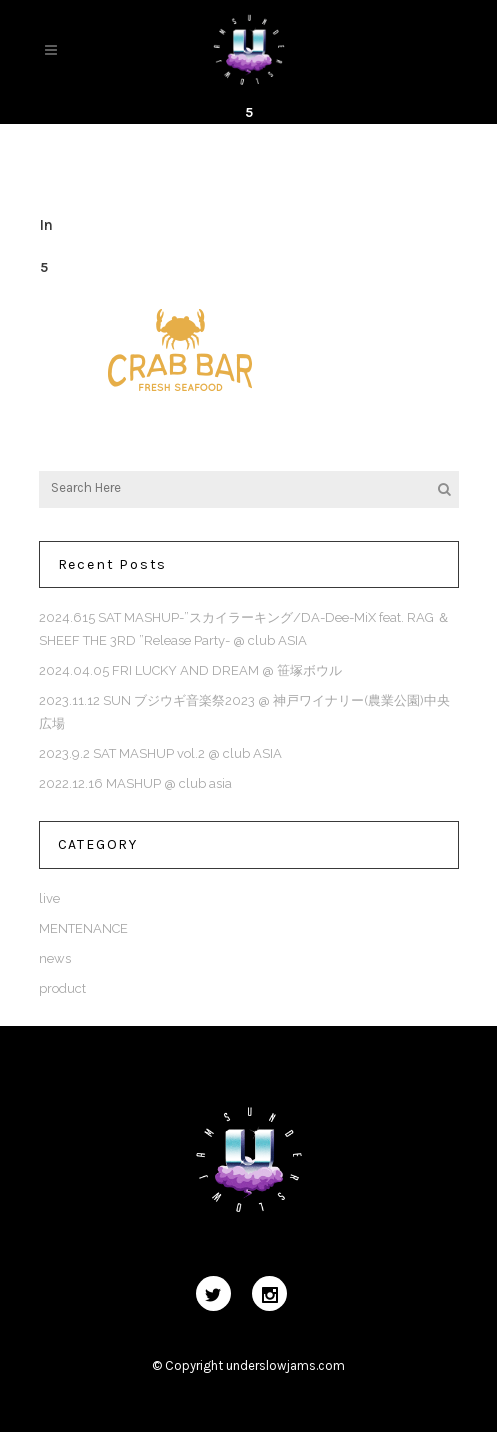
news (55, 958)
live (49, 898)
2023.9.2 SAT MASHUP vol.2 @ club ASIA (160, 753)
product (62, 988)
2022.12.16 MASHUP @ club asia (135, 783)
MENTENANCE (83, 928)
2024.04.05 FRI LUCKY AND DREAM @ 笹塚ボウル (190, 670)
